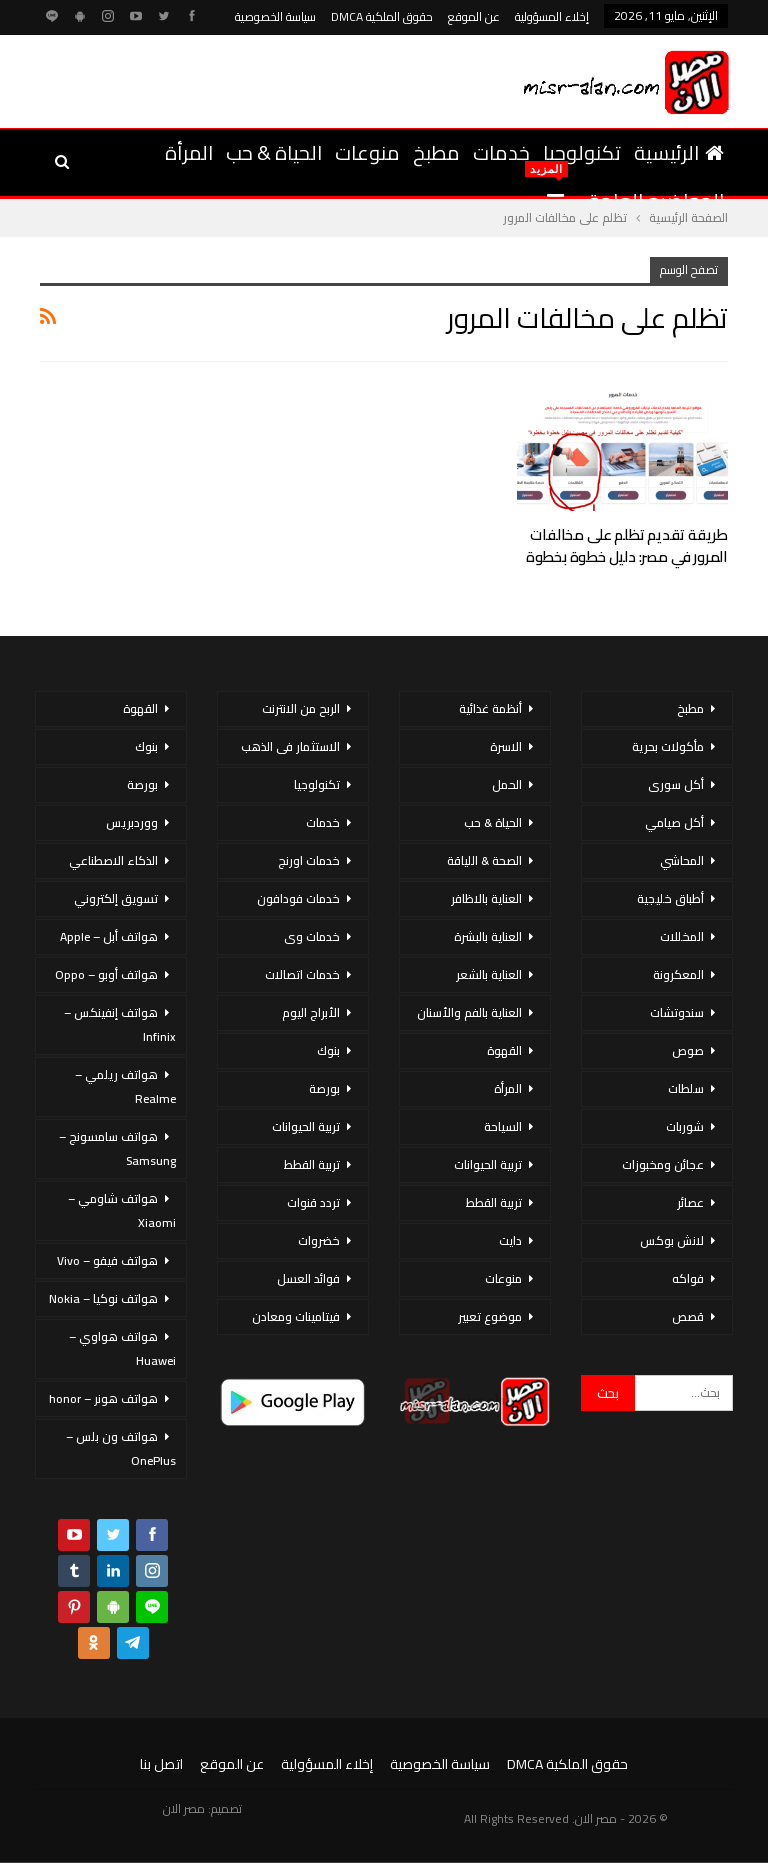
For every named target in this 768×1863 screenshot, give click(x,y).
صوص (688, 1050)
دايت (510, 1240)
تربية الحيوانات (488, 1164)
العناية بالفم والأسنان (469, 1012)
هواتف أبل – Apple (109, 936)
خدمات (501, 152)
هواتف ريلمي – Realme (125, 1086)
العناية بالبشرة (488, 936)
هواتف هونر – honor (103, 1398)
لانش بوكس (672, 1240)
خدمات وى (312, 936)
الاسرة (506, 746)
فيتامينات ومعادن (296, 1316)
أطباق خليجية (670, 898)
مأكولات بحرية (668, 746)
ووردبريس (132, 822)
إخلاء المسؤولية (552, 16)
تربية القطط (494, 1202)
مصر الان (184, 1808)
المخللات (682, 936)
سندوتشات (677, 1012)
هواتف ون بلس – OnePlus (121, 1448)
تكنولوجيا (582, 152)
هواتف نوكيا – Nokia (103, 1298)
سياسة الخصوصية (275, 16)
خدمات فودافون (298, 898)
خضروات (319, 1240)
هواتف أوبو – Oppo (106, 974)
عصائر (690, 1202)
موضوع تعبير (490, 1316)
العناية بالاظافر (486, 898)
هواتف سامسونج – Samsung (117, 1148)
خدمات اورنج (309, 860)
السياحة (503, 1126)
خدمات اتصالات (302, 974)
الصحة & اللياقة (484, 860)
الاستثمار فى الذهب (290, 746)
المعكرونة (678, 974)
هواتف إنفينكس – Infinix (120, 1024)
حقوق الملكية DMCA (382, 16)
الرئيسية (679, 152)
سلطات (686, 1088)
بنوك (328, 1050)
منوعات (367, 152)
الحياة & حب (274, 152)
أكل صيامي (674, 822)
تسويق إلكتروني (116, 898)
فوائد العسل (308, 1278)
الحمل (507, 784)
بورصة (324, 1088)
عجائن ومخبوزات (663, 1164)
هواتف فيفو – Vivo (107, 1260)
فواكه (688, 1278)
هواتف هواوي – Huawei (122, 1348)
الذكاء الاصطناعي (113, 860)
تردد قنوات (313, 1202)
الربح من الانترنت (301, 708)
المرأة (189, 152)
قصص (688, 1316)
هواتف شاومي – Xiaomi (122, 1210)
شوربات (685, 1126)
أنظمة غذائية (490, 708)
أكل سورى (676, 784)
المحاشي (682, 860)
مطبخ (436, 152)
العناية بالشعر (489, 974)
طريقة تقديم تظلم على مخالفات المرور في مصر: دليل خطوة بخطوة (627, 545)
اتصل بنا (161, 1764)
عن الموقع (474, 16)
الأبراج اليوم (311, 1012)
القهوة (504, 1050)
